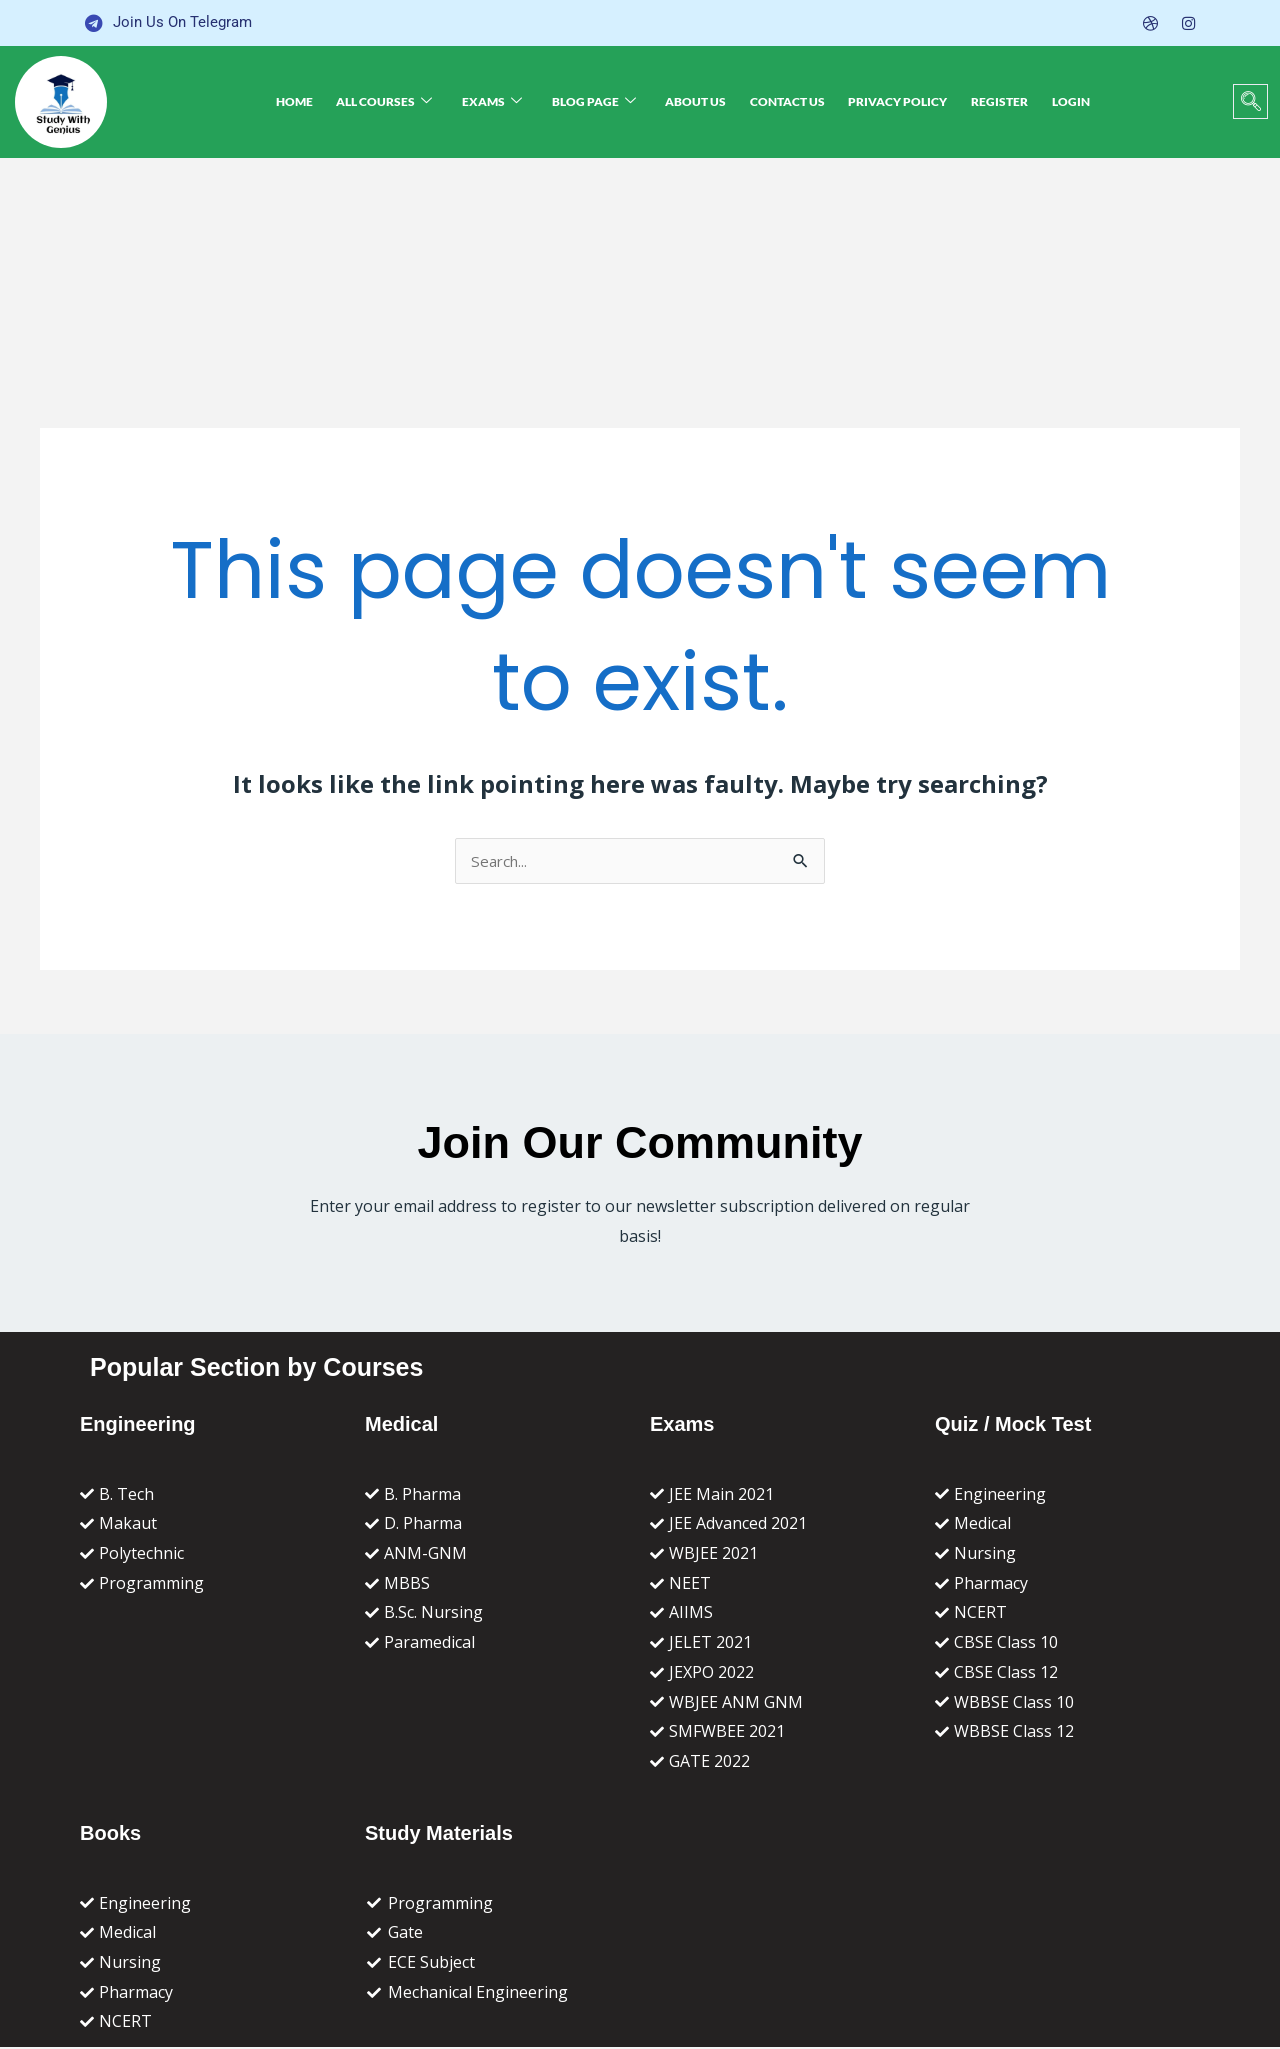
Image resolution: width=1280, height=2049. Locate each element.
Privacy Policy (882, 101)
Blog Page (604, 101)
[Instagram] (1188, 23)
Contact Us (780, 101)
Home (330, 101)
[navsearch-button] (1250, 101)
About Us (697, 101)
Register (975, 101)
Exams (511, 101)
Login (1038, 101)
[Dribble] (1149, 23)
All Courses (412, 101)
